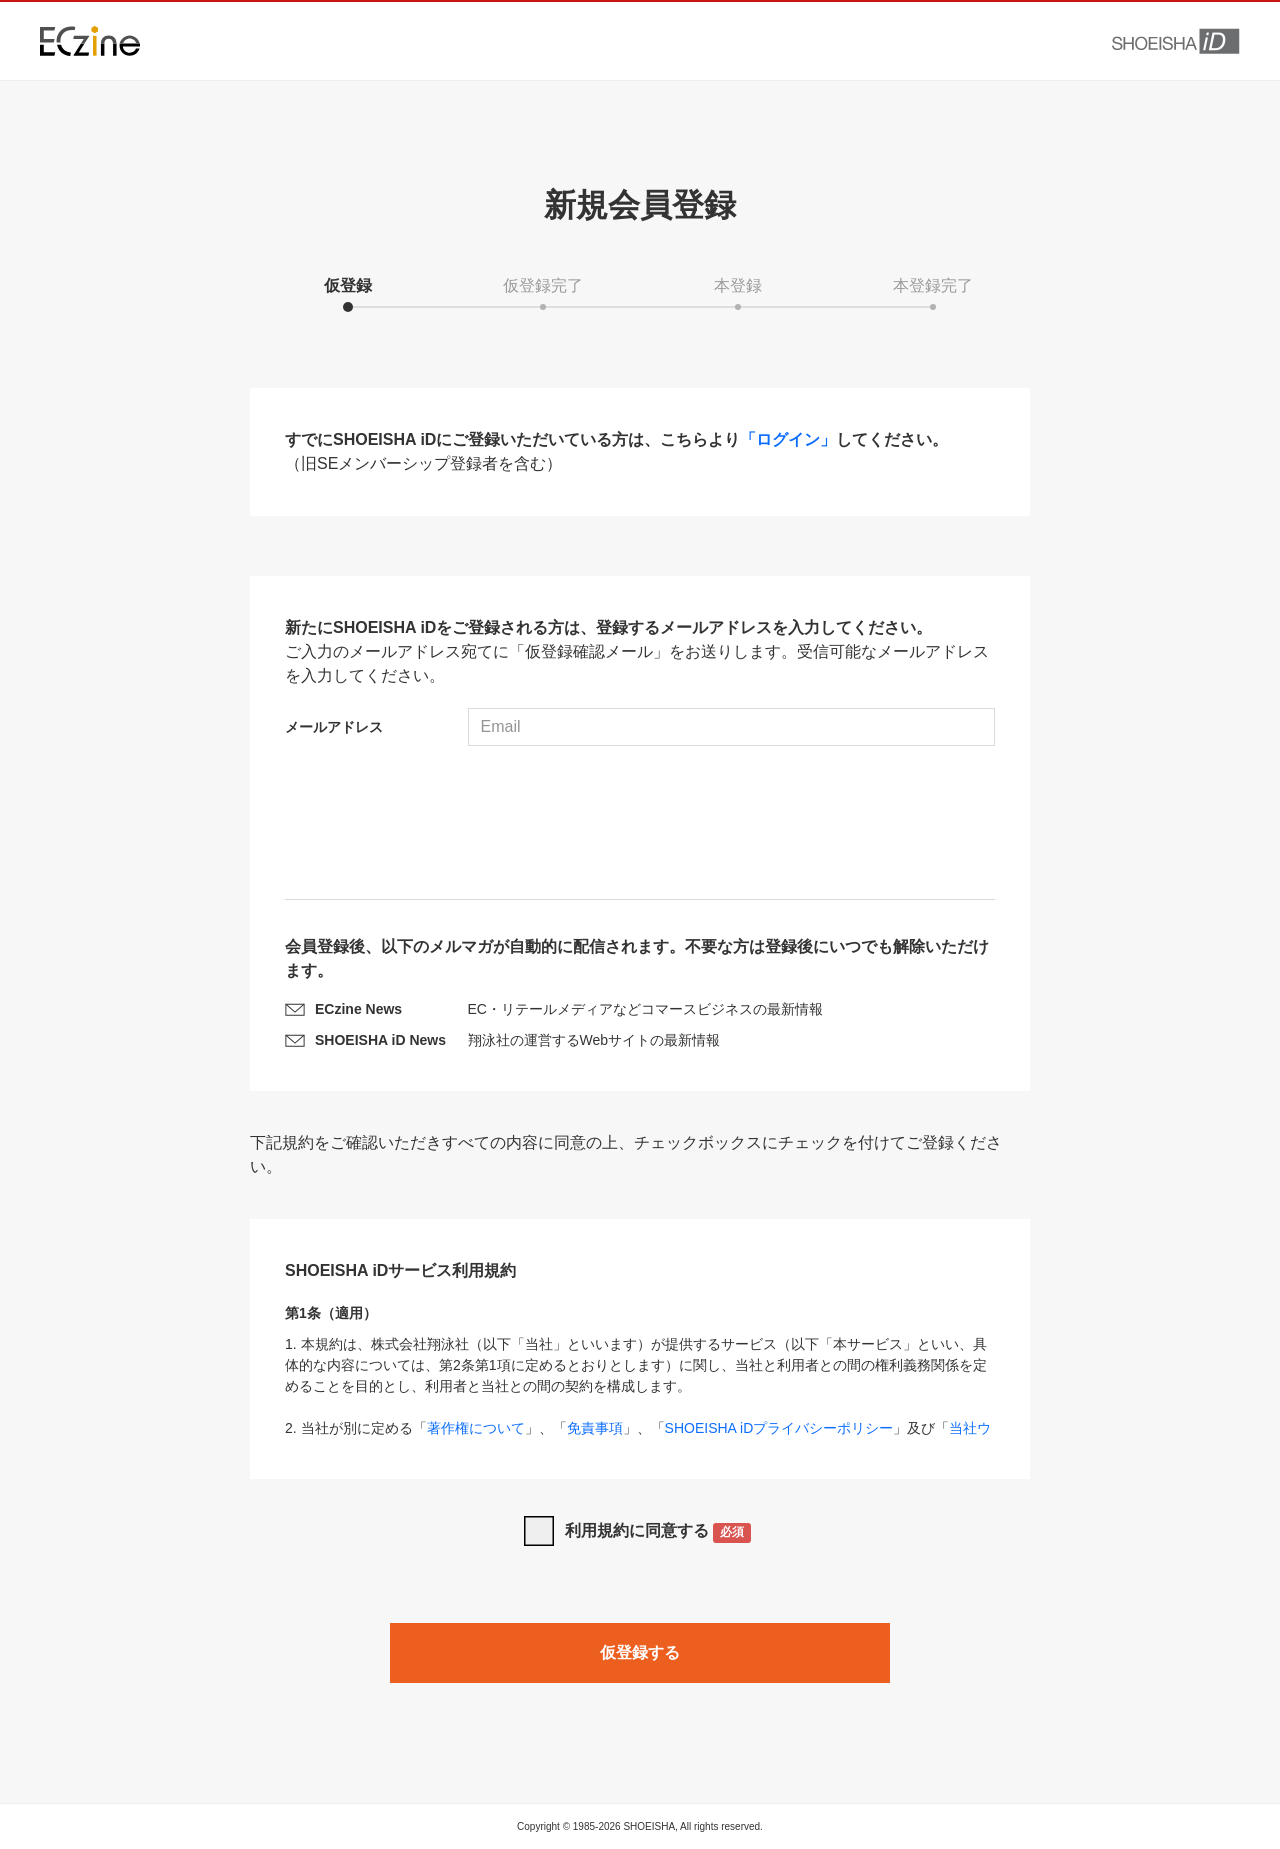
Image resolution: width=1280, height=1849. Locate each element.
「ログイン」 (788, 439)
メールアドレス (334, 727)
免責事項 (595, 1428)
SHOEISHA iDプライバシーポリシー (779, 1428)
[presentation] (640, 825)
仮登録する (640, 1652)
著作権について (476, 1428)
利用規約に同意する (658, 1532)
